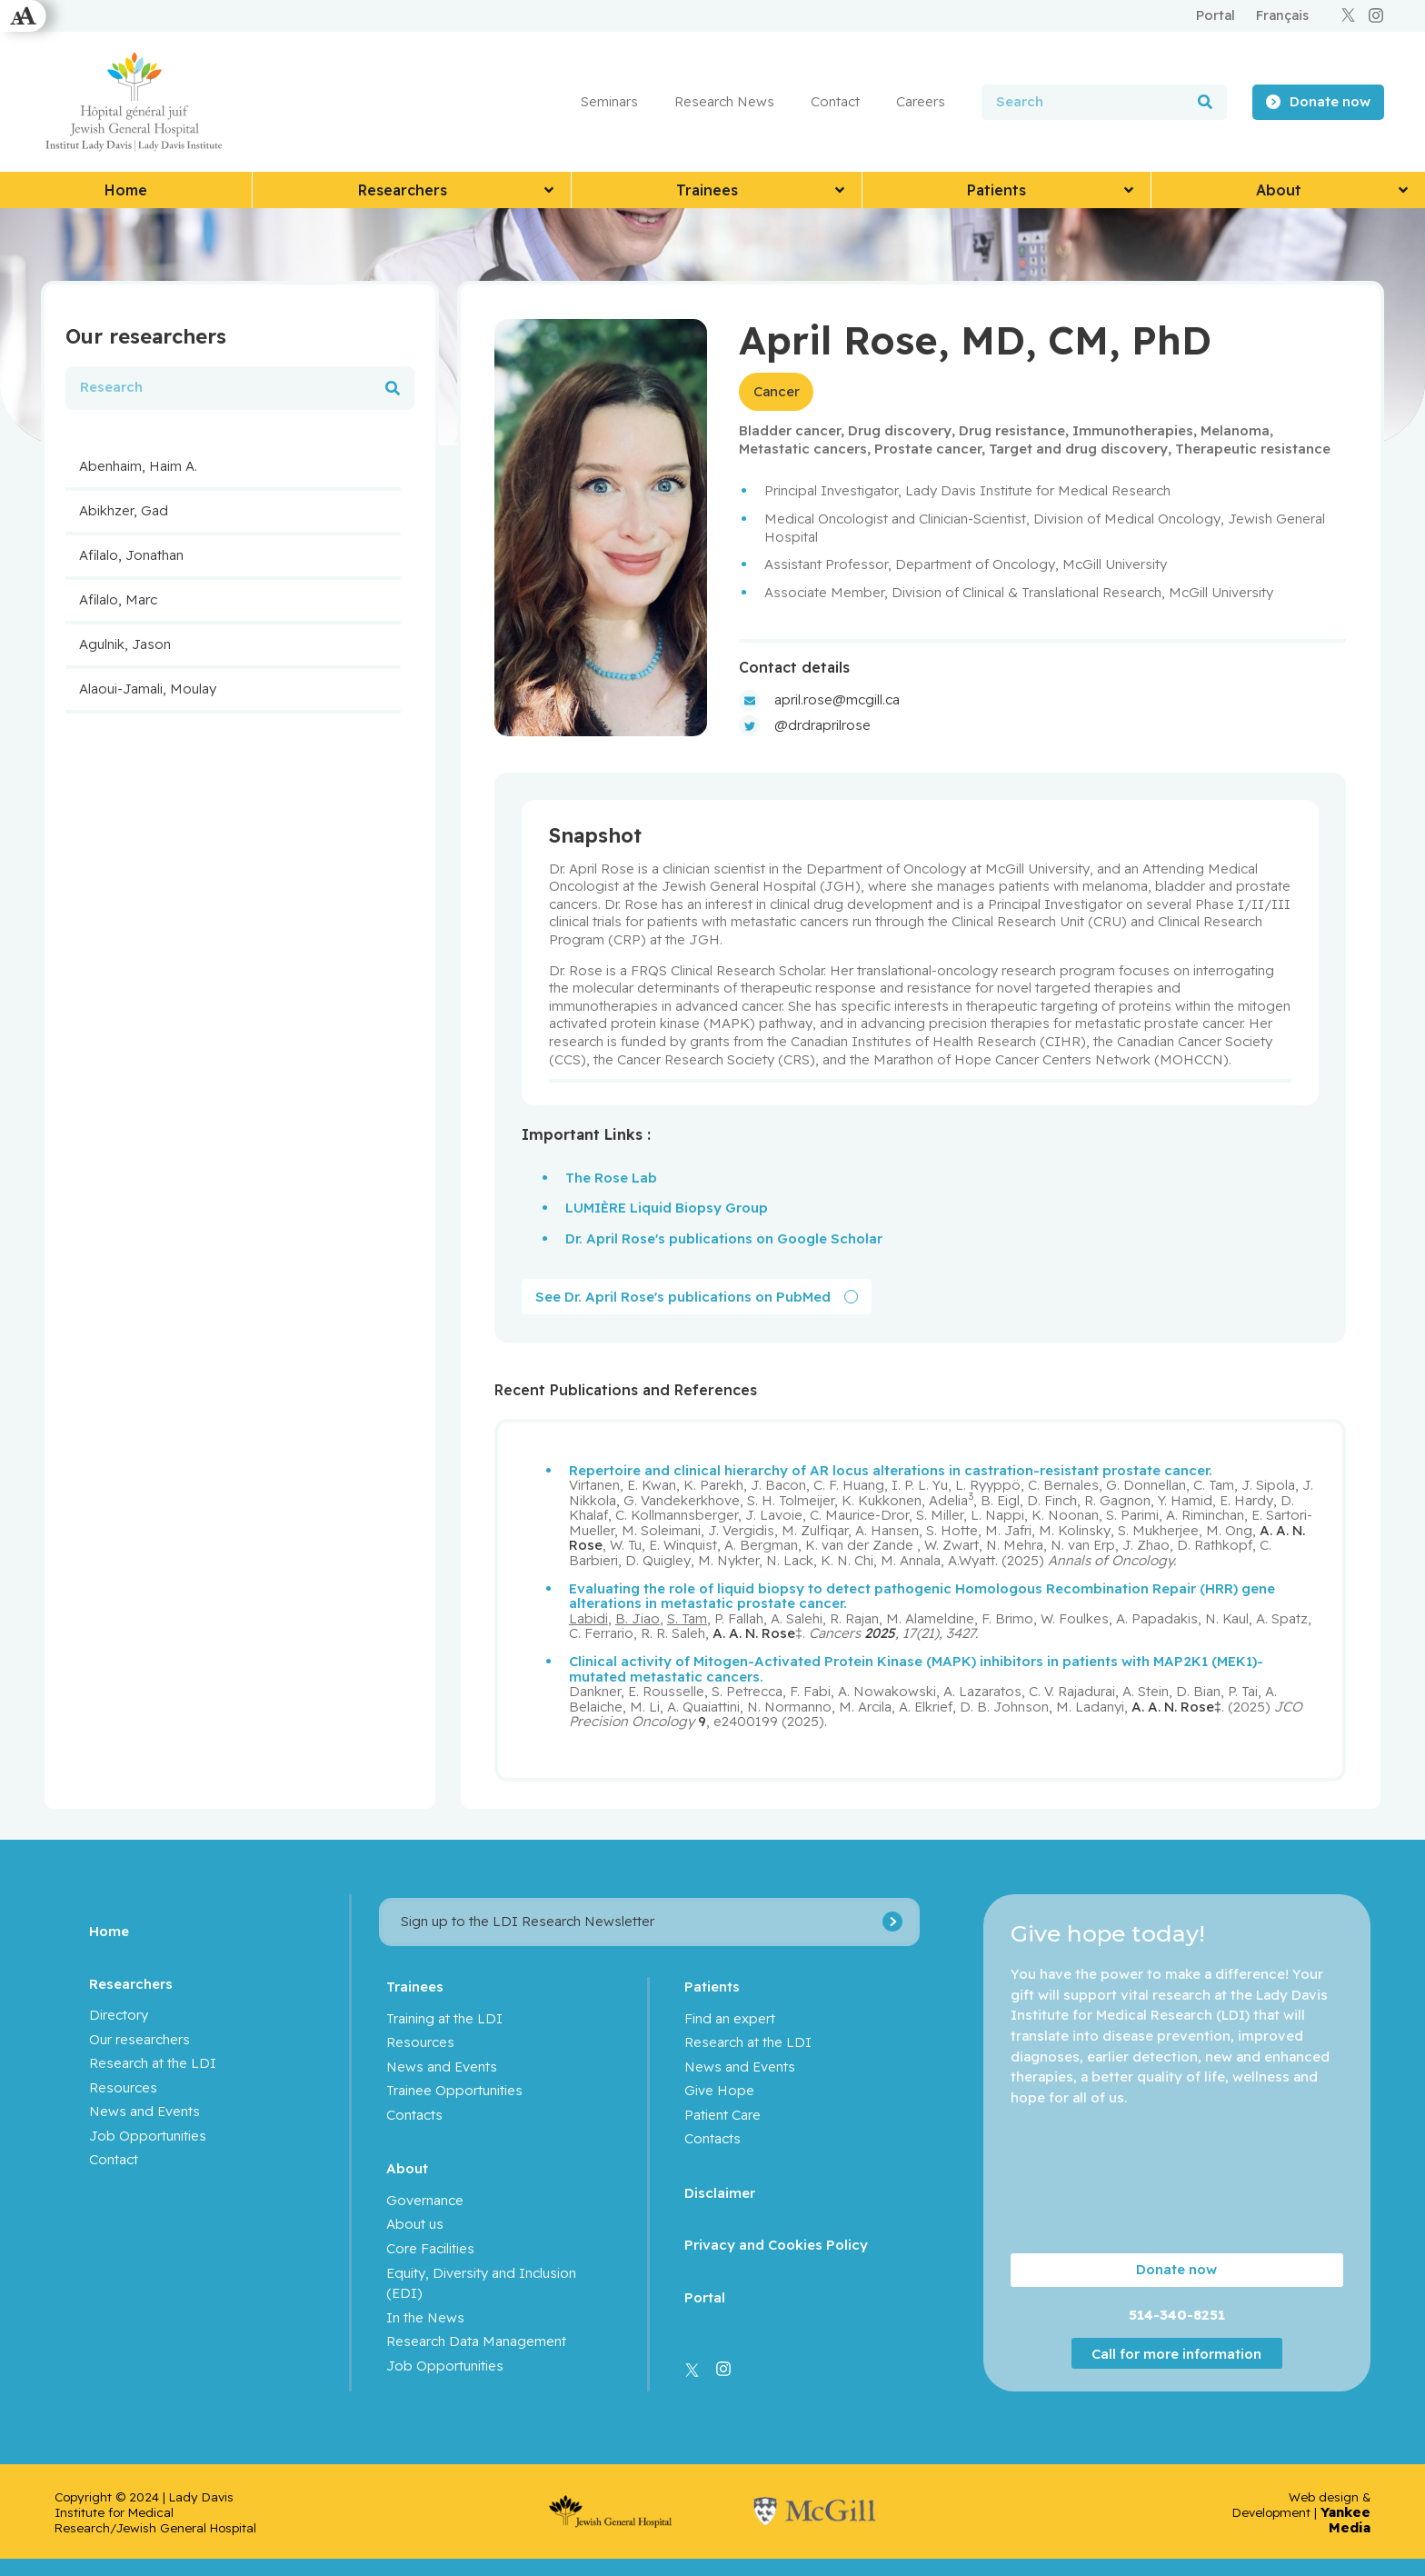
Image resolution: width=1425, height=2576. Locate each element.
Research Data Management (476, 2340)
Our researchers (139, 2038)
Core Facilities (430, 2247)
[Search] (1205, 102)
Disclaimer (719, 2192)
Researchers (131, 1982)
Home (109, 1930)
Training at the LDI (444, 2016)
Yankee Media (1345, 2518)
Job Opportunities (147, 2134)
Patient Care (722, 2113)
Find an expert (729, 2016)
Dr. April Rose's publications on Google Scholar (723, 1237)
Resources (123, 2086)
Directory (118, 2013)
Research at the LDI (152, 2062)
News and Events (144, 2110)
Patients (712, 1985)
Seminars (609, 101)
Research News (724, 101)
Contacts (414, 2113)
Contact (835, 101)
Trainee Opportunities (454, 2089)
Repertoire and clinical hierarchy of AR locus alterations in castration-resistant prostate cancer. (890, 1469)
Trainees (414, 1985)
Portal (704, 2296)
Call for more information (1176, 2352)
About (407, 2167)
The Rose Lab (611, 1176)
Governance (424, 2199)
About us (414, 2223)
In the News (425, 2316)
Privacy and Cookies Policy (776, 2243)
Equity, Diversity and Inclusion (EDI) (481, 2281)
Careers (920, 101)
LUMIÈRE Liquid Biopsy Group (666, 1206)
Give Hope (719, 2089)
